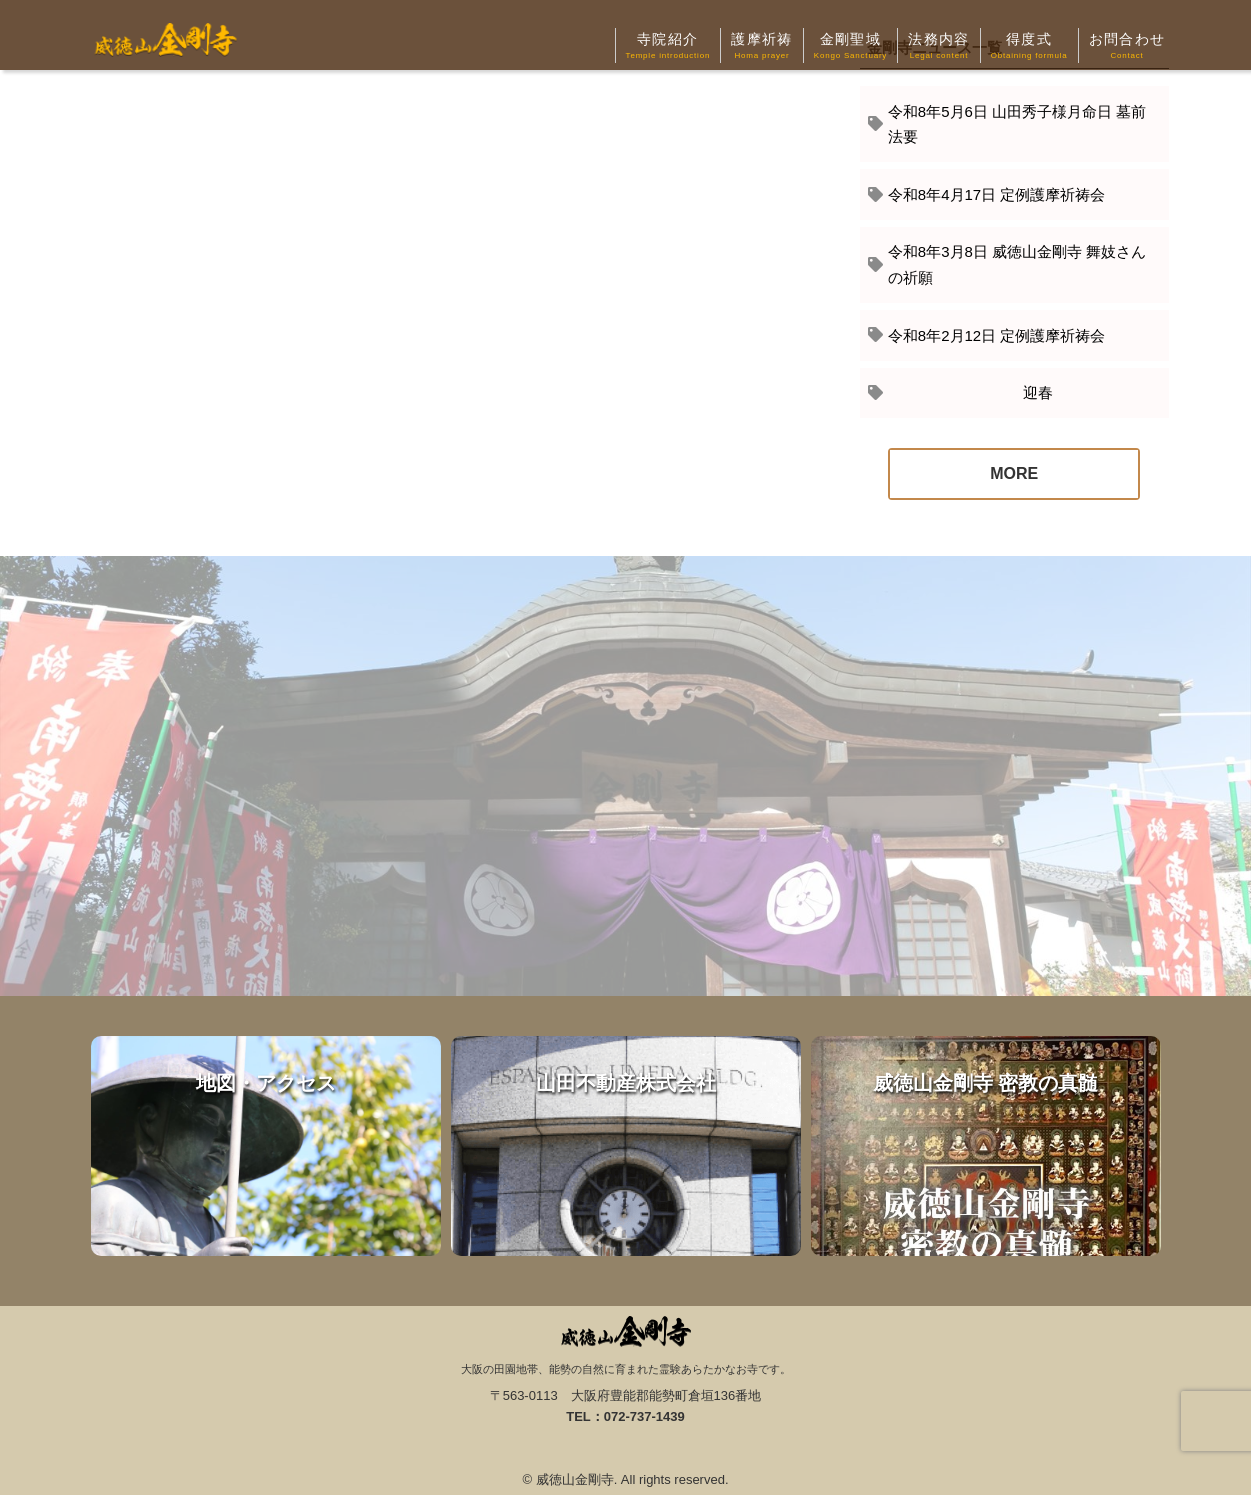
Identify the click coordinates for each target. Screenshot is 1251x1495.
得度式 (1029, 47)
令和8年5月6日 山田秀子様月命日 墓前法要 (1017, 124)
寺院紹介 (668, 47)
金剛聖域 (850, 47)
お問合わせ (1127, 47)
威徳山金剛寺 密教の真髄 (986, 1146)
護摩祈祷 (762, 47)
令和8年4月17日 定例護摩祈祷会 (997, 194)
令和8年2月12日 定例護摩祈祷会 (997, 335)
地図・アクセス (266, 1146)
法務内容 (939, 47)
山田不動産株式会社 (626, 1146)
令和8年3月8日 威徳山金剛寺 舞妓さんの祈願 (1017, 264)
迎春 (970, 392)
